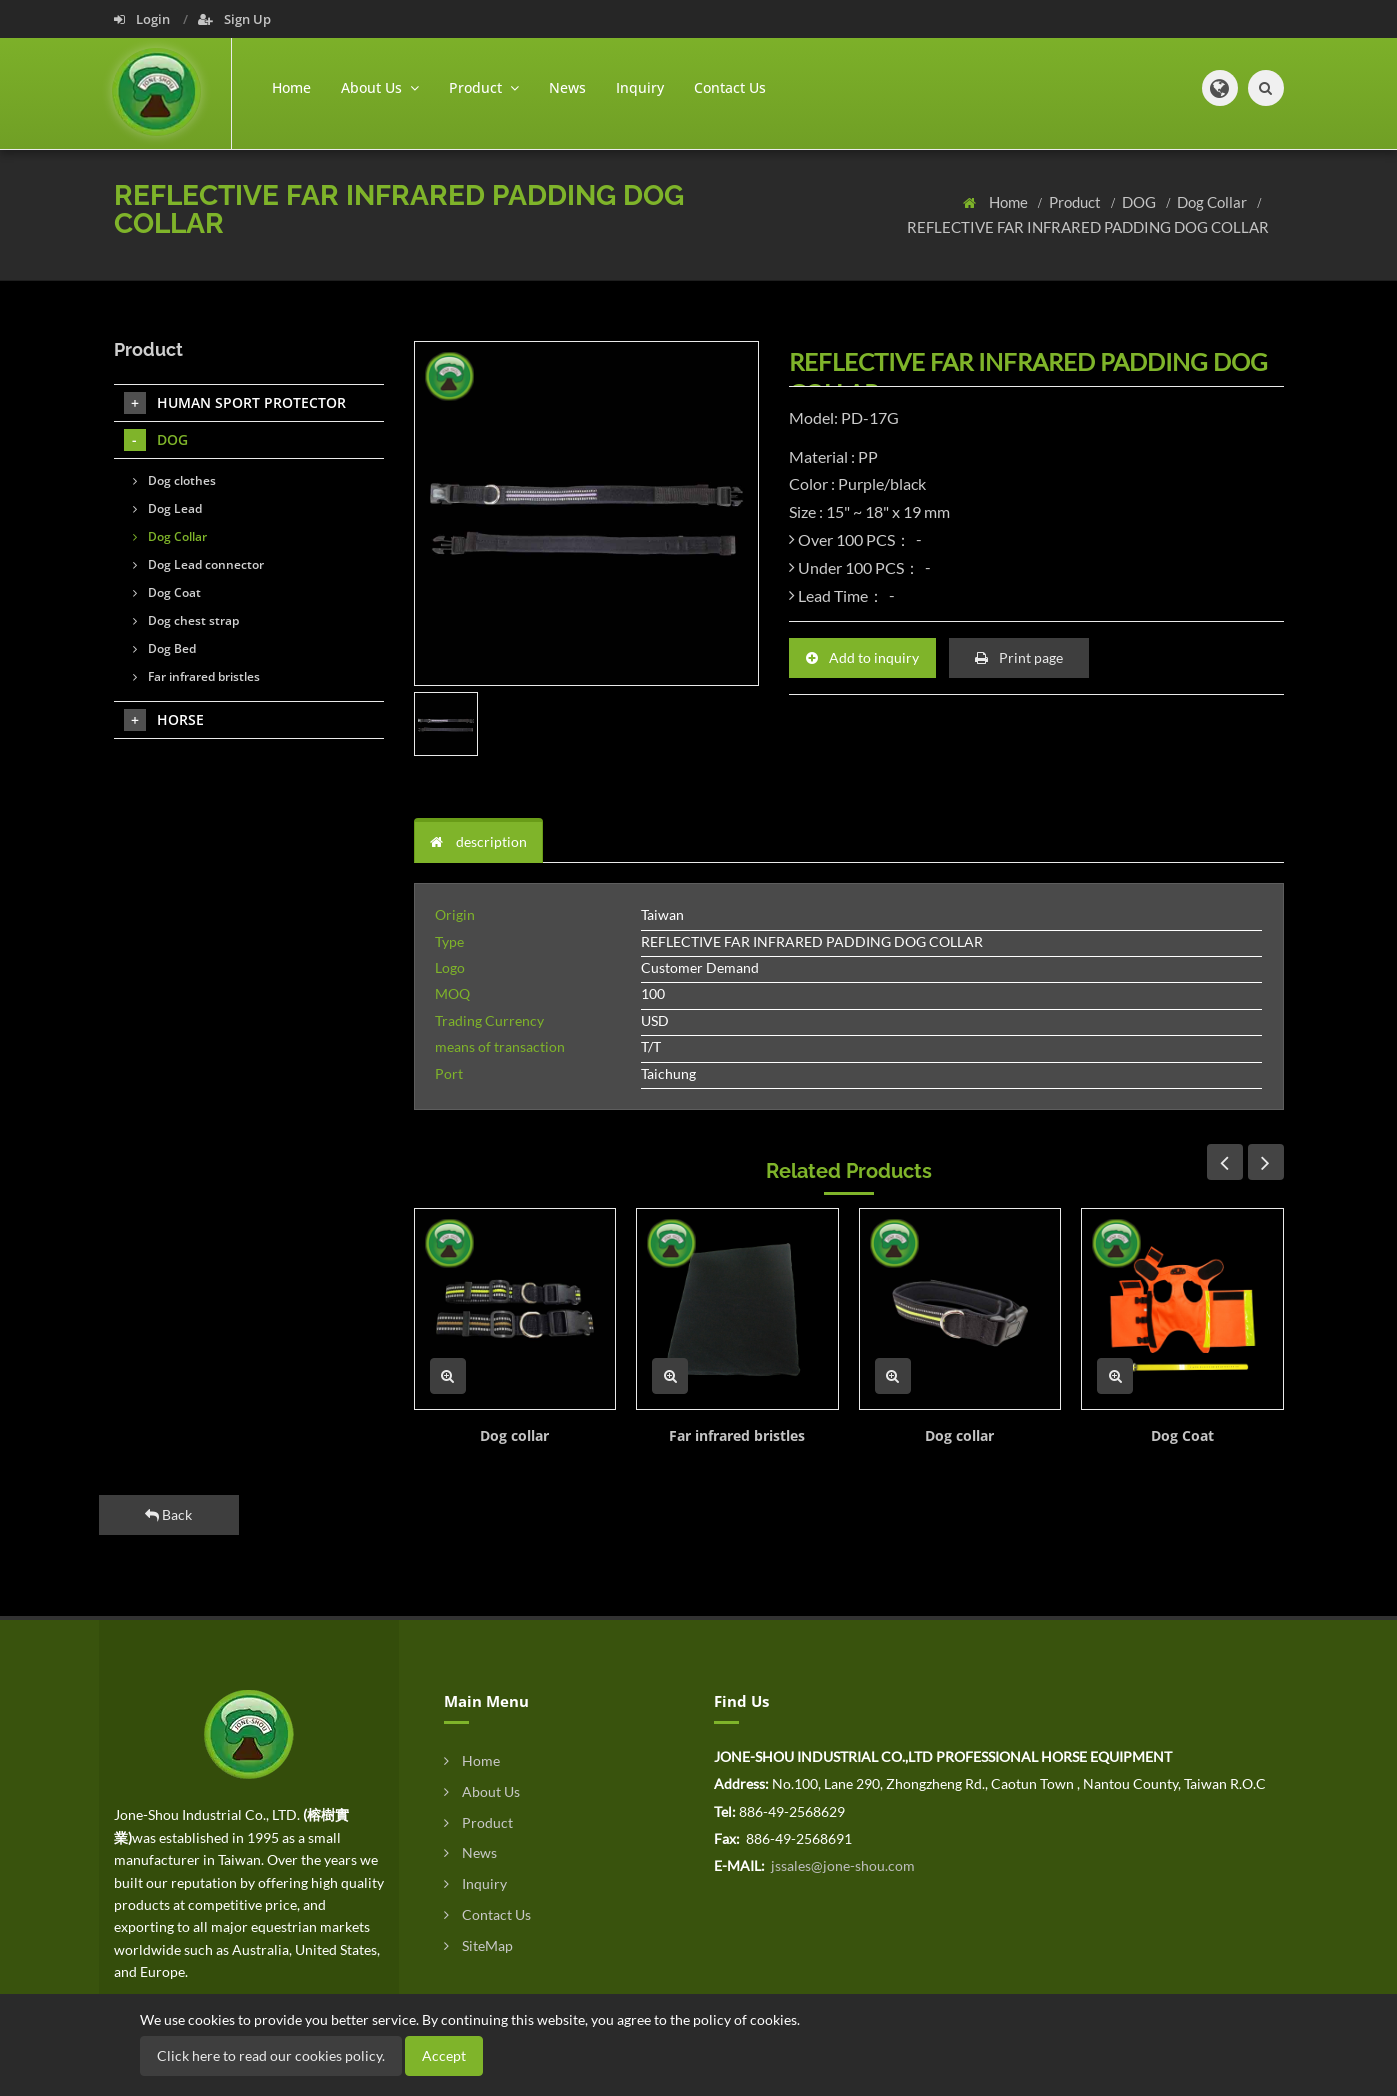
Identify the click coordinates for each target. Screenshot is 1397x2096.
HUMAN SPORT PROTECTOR (235, 403)
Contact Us (730, 87)
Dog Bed (164, 648)
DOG (1140, 202)
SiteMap (478, 1945)
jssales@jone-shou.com (841, 1865)
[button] (1220, 88)
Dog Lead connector (198, 564)
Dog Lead (167, 508)
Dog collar (514, 1435)
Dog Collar (1213, 202)
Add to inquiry (862, 657)
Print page (1019, 657)
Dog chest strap (186, 620)
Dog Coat (1182, 1435)
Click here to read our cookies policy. (271, 2055)
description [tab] (478, 841)
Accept (444, 2055)
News (567, 87)
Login (143, 19)
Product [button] (484, 87)
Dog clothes (174, 480)
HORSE (164, 720)
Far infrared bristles (737, 1435)
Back (168, 1514)
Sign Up (234, 19)
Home (291, 87)
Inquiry (640, 87)
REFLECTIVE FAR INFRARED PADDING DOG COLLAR (1088, 227)
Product (1076, 202)
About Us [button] (380, 87)
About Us (482, 1791)
